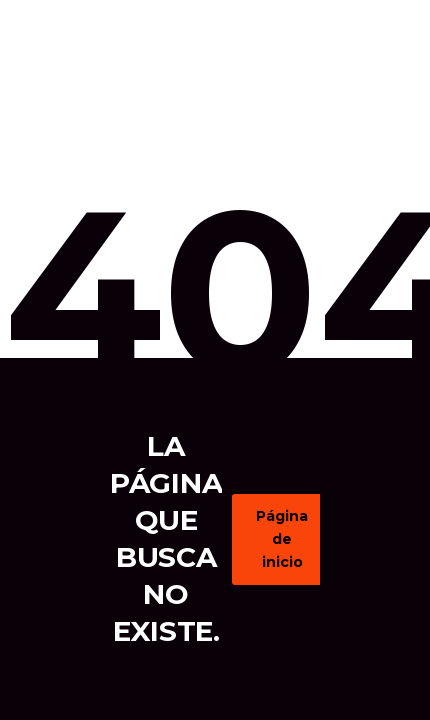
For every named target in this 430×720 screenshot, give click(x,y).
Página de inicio (293, 539)
